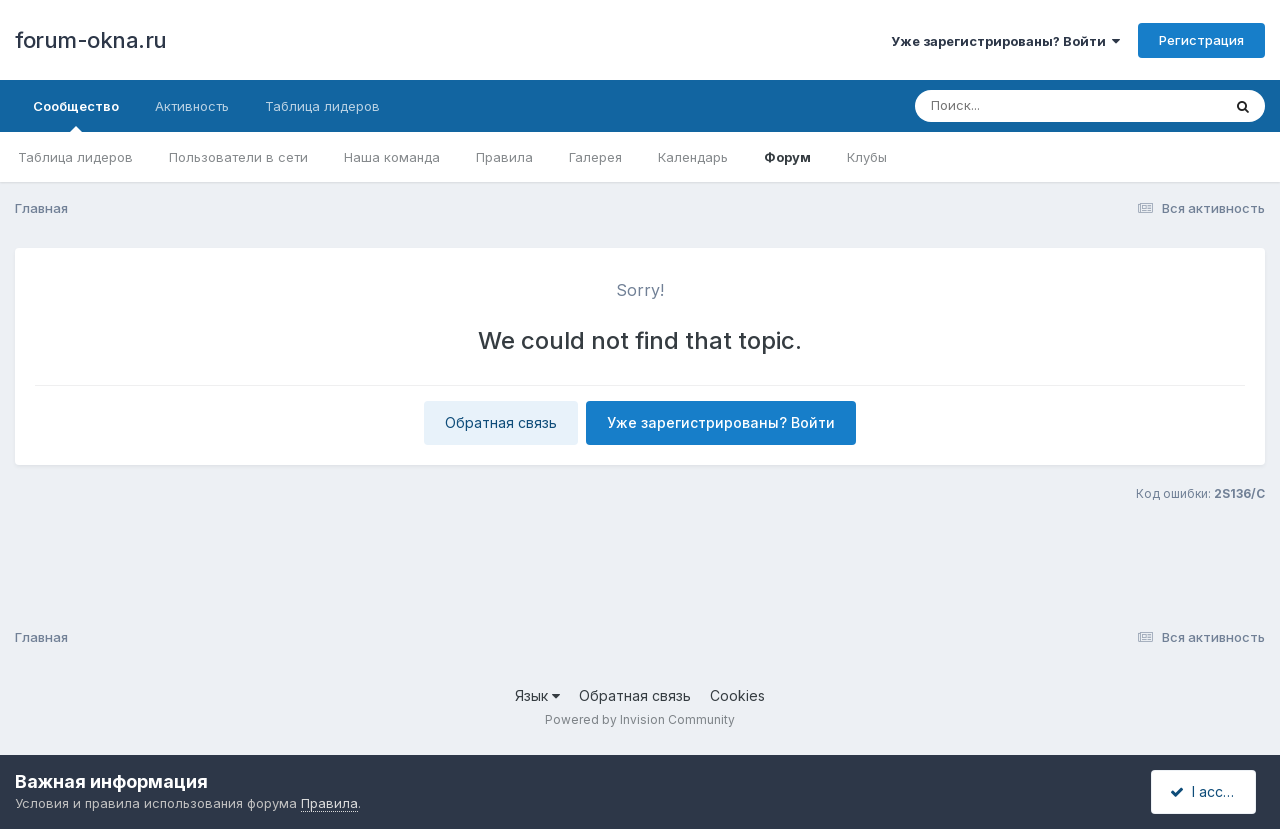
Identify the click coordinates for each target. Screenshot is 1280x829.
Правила (504, 157)
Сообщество (76, 115)
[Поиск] (1030, 106)
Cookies (737, 695)
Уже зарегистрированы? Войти (1005, 41)
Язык (537, 695)
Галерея (595, 157)
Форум (787, 157)
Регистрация (1201, 40)
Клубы (867, 157)
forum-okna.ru (91, 40)
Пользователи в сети (238, 157)
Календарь (693, 157)
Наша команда (392, 157)
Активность (192, 106)
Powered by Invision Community (640, 719)
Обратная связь (501, 422)
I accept (1206, 791)
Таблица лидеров (75, 157)
